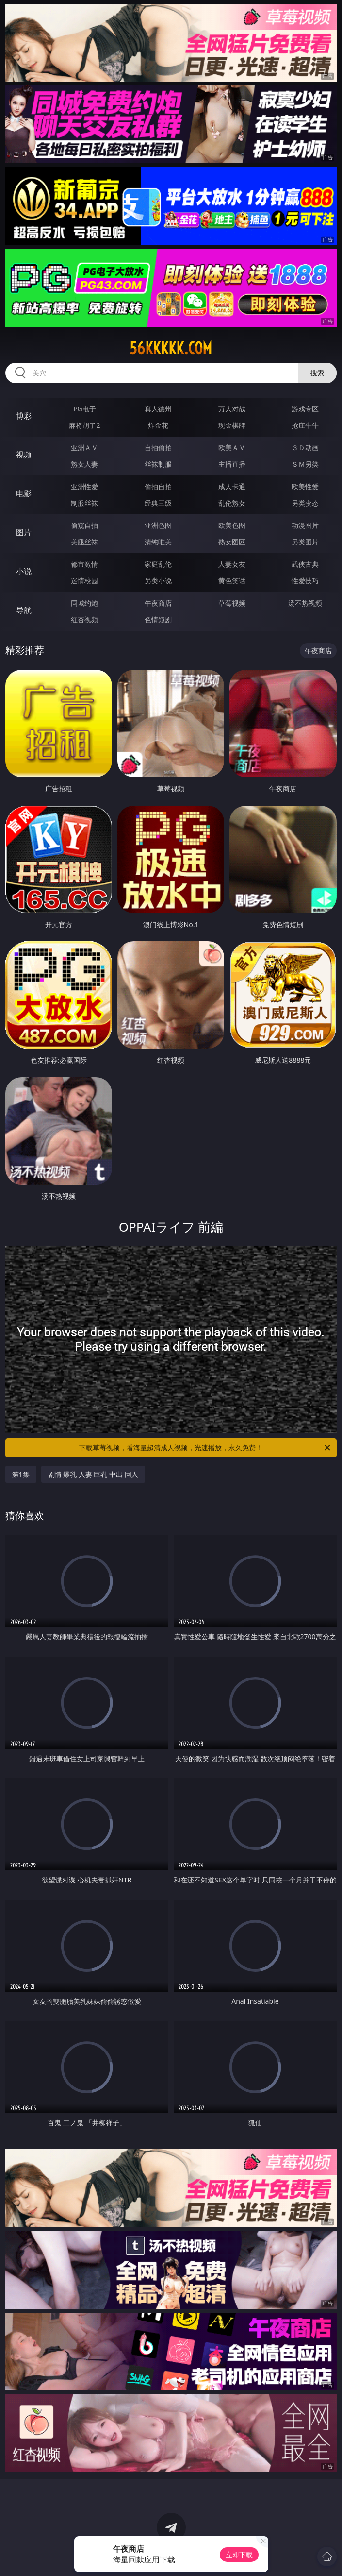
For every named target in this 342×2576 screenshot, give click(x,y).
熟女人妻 (84, 464)
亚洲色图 (158, 525)
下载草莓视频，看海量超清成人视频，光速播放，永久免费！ (205, 1448)
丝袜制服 (158, 464)
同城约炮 (84, 603)
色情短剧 (158, 619)
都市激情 (84, 564)
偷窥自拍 (84, 525)
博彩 (24, 415)
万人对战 (231, 408)
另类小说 (158, 580)
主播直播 (231, 464)
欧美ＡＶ (231, 447)
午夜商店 (158, 603)
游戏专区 (305, 408)
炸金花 (158, 425)
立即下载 (239, 2554)
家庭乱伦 (158, 564)
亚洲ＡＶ (84, 447)
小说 (24, 571)
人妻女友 (231, 564)
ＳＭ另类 (305, 464)
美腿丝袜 (84, 541)
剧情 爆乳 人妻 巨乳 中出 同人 (93, 1474)
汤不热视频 (305, 603)
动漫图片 (305, 525)
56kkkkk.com (171, 348)
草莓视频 (231, 603)
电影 (24, 493)
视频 (24, 454)
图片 (24, 532)
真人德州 (158, 408)
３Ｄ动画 (305, 447)
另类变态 (305, 503)
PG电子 (84, 408)
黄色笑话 (231, 580)
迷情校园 (84, 580)
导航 (24, 610)
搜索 (317, 372)
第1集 (21, 1474)
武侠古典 (305, 564)
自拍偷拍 (158, 447)
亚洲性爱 (84, 486)
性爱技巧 (305, 580)
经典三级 (158, 503)
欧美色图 (231, 525)
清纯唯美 (158, 541)
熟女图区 (231, 541)
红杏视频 (84, 619)
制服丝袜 (84, 503)
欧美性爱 (305, 486)
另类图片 (305, 541)
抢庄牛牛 (305, 425)
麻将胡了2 (84, 425)
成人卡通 (231, 486)
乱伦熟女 (231, 503)
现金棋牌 (231, 425)
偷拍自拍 (158, 486)
